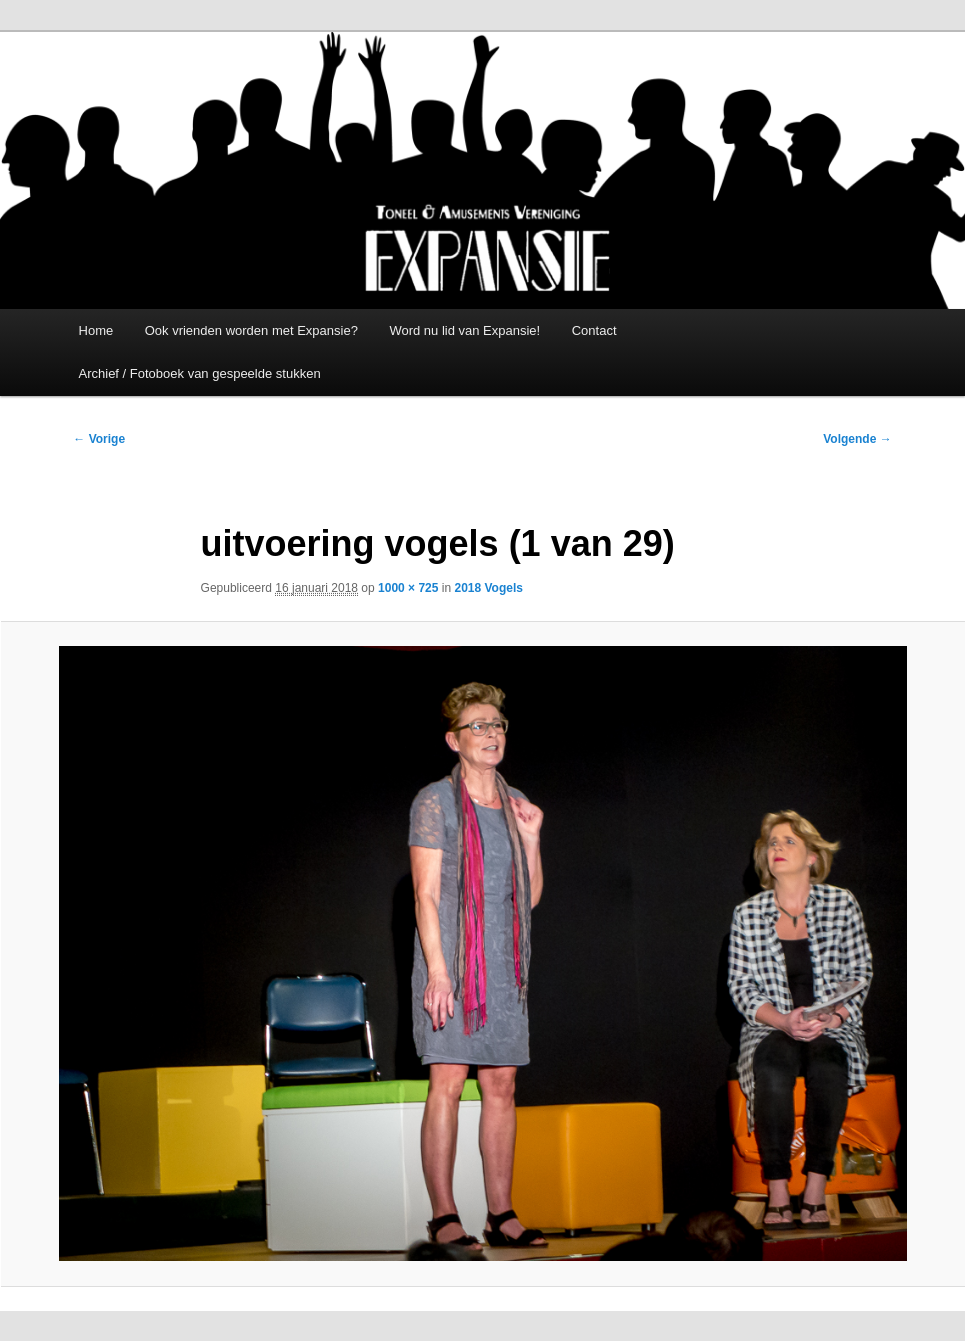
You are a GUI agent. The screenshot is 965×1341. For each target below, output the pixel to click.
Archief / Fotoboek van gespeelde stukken (200, 373)
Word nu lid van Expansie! (464, 330)
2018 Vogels (488, 588)
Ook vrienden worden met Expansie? (251, 330)
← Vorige (99, 439)
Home (96, 330)
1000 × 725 (408, 588)
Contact (594, 330)
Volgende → (857, 439)
